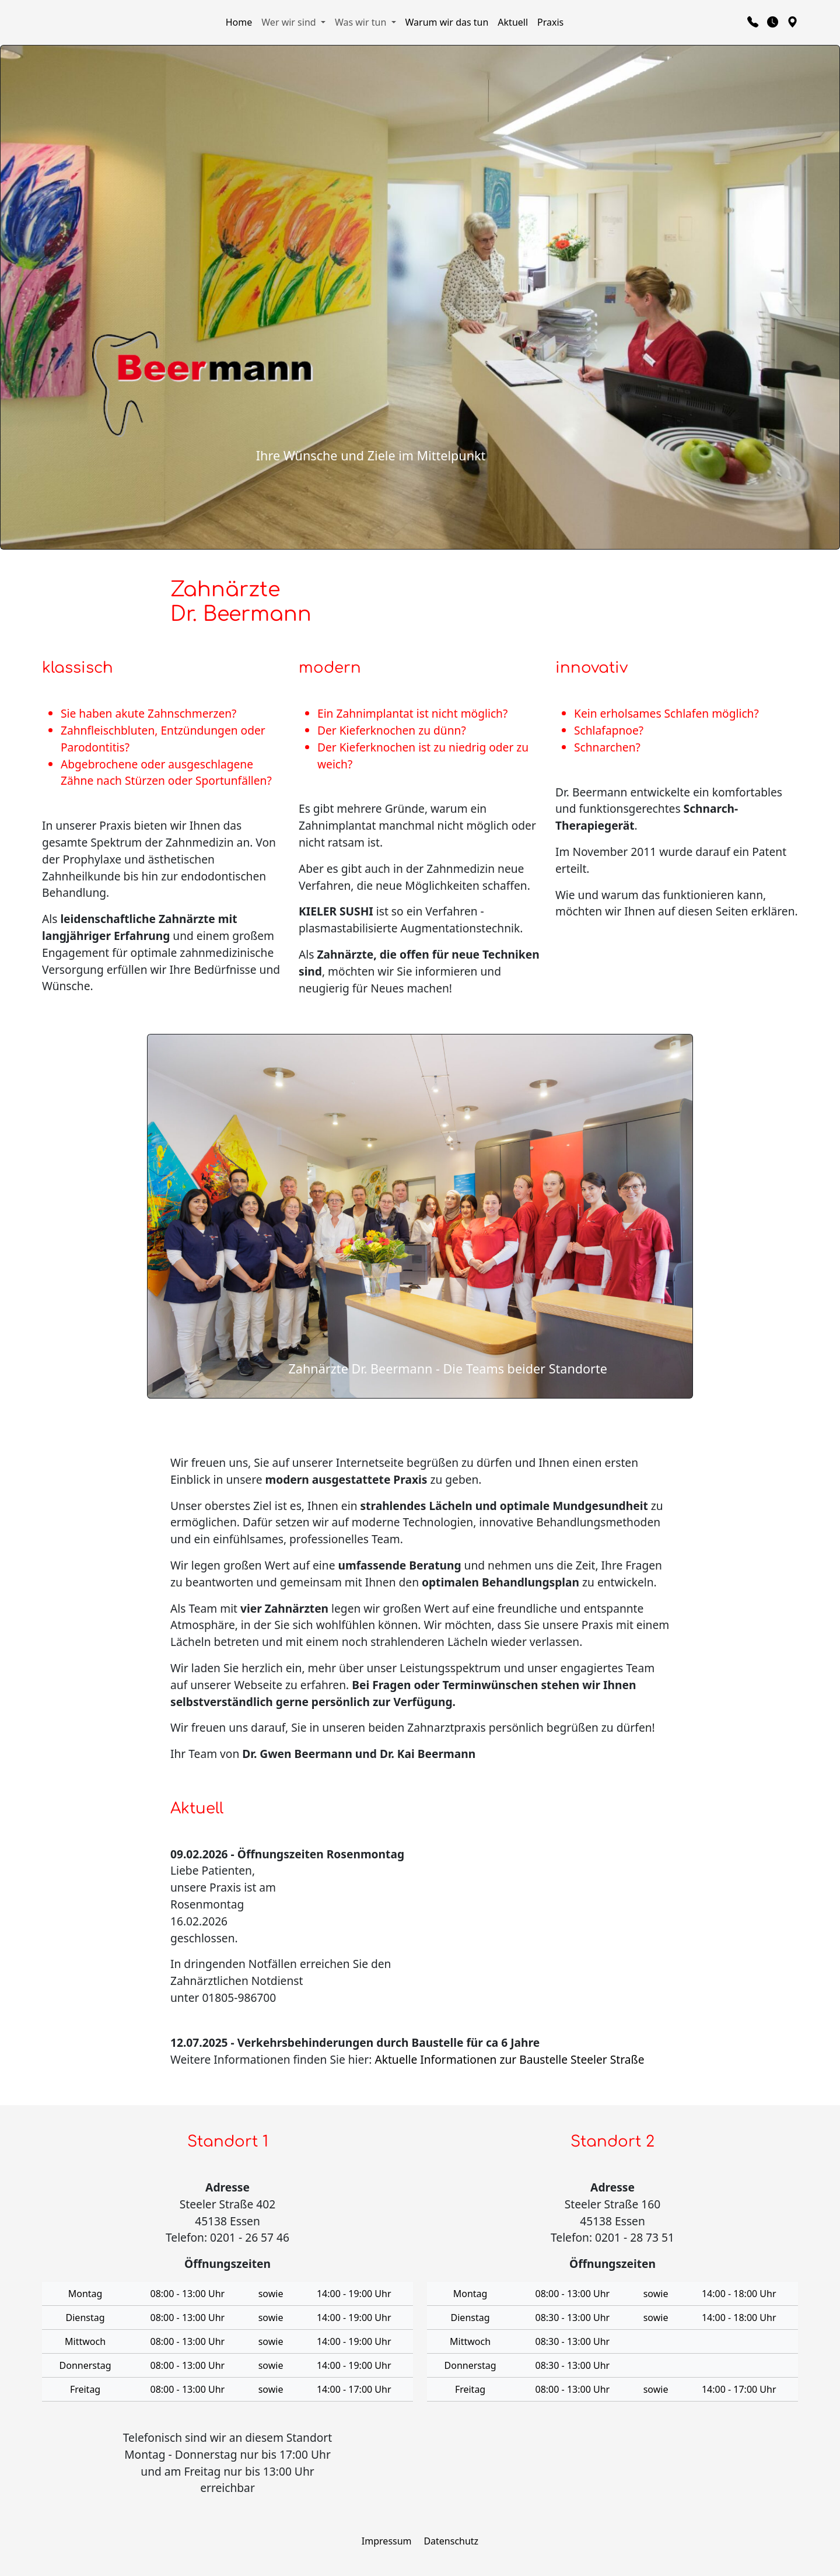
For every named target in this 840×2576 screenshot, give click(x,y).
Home (239, 22)
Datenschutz (451, 2541)
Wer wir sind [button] (289, 22)
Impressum (387, 2541)
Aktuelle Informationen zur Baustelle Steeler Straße (509, 2059)
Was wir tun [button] (362, 22)
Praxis (550, 22)
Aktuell (513, 22)
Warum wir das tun (447, 22)
